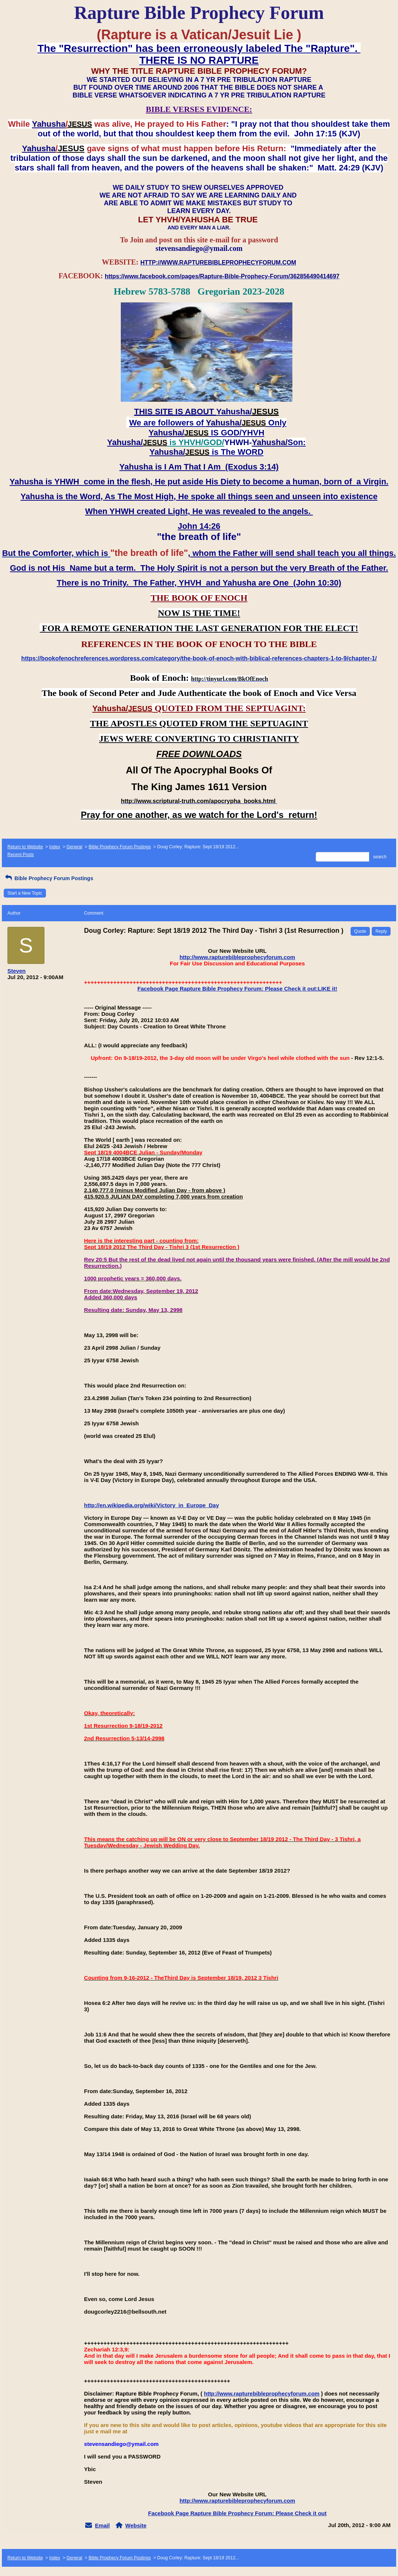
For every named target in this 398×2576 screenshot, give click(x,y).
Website (135, 2525)
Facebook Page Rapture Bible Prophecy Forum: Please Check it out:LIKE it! (237, 988)
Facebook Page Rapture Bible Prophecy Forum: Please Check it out (237, 2513)
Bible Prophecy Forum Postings (120, 846)
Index (54, 846)
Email (102, 2525)
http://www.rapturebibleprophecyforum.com (237, 957)
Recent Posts (20, 854)
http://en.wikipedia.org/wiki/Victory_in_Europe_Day (151, 1505)
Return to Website (25, 846)
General (74, 846)
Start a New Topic (24, 893)
